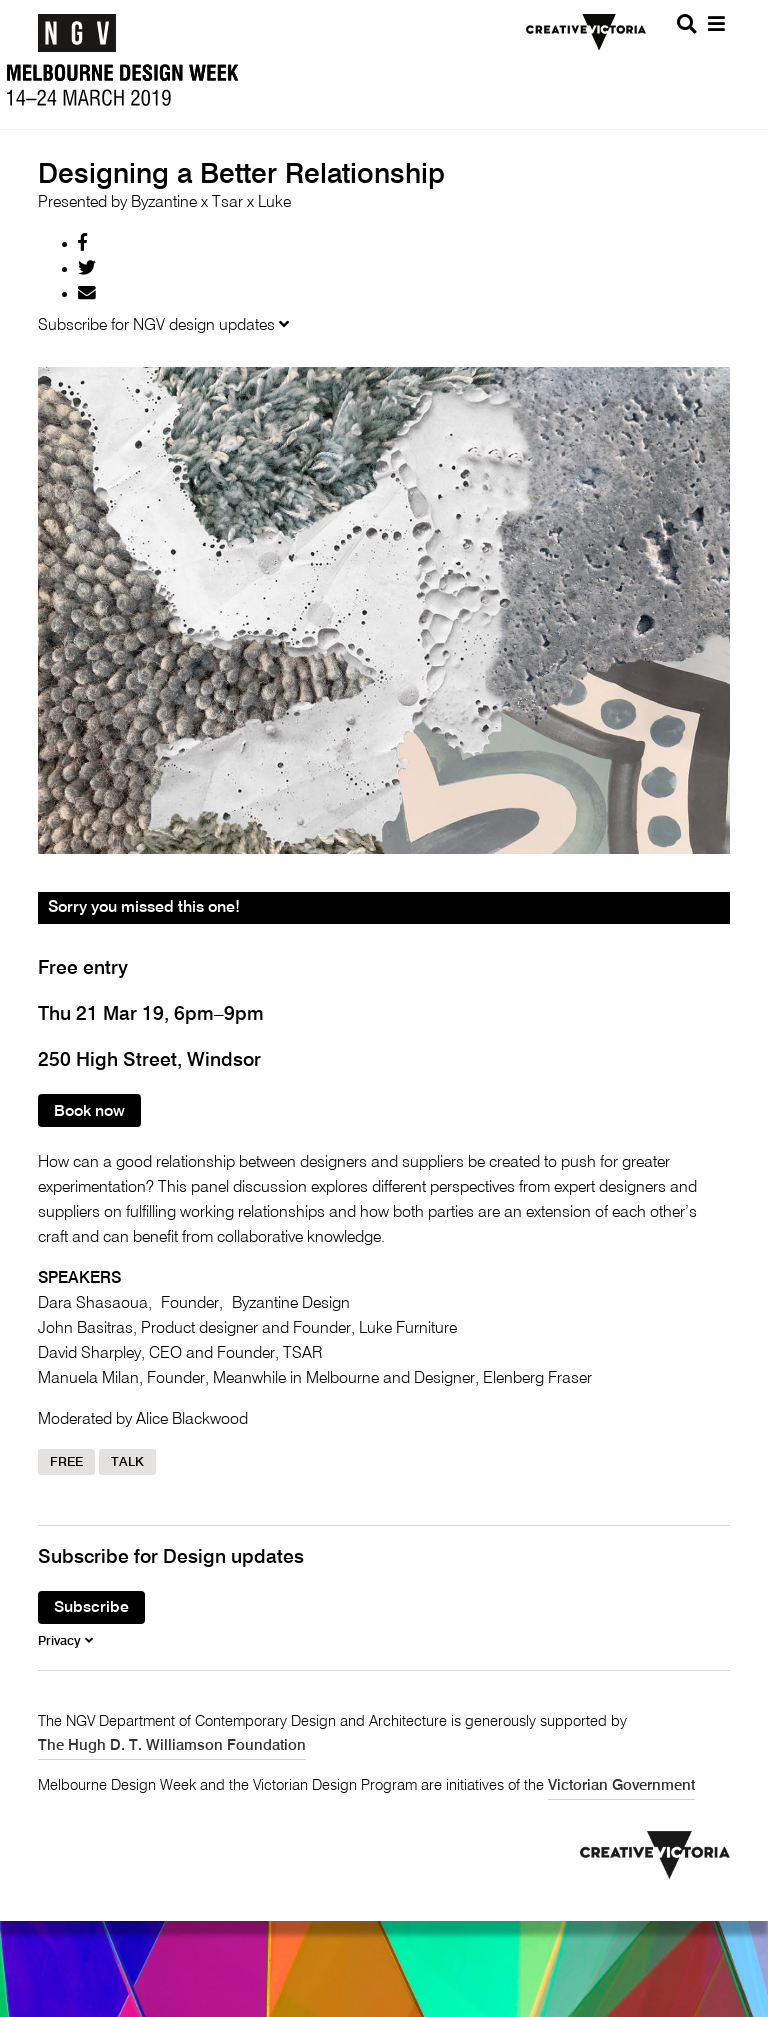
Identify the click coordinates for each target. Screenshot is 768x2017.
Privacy (65, 1641)
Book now (89, 1112)
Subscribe (91, 1609)
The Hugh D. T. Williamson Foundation (172, 1746)
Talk (127, 1462)
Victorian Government (621, 1786)
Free (66, 1462)
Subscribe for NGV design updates (163, 326)
